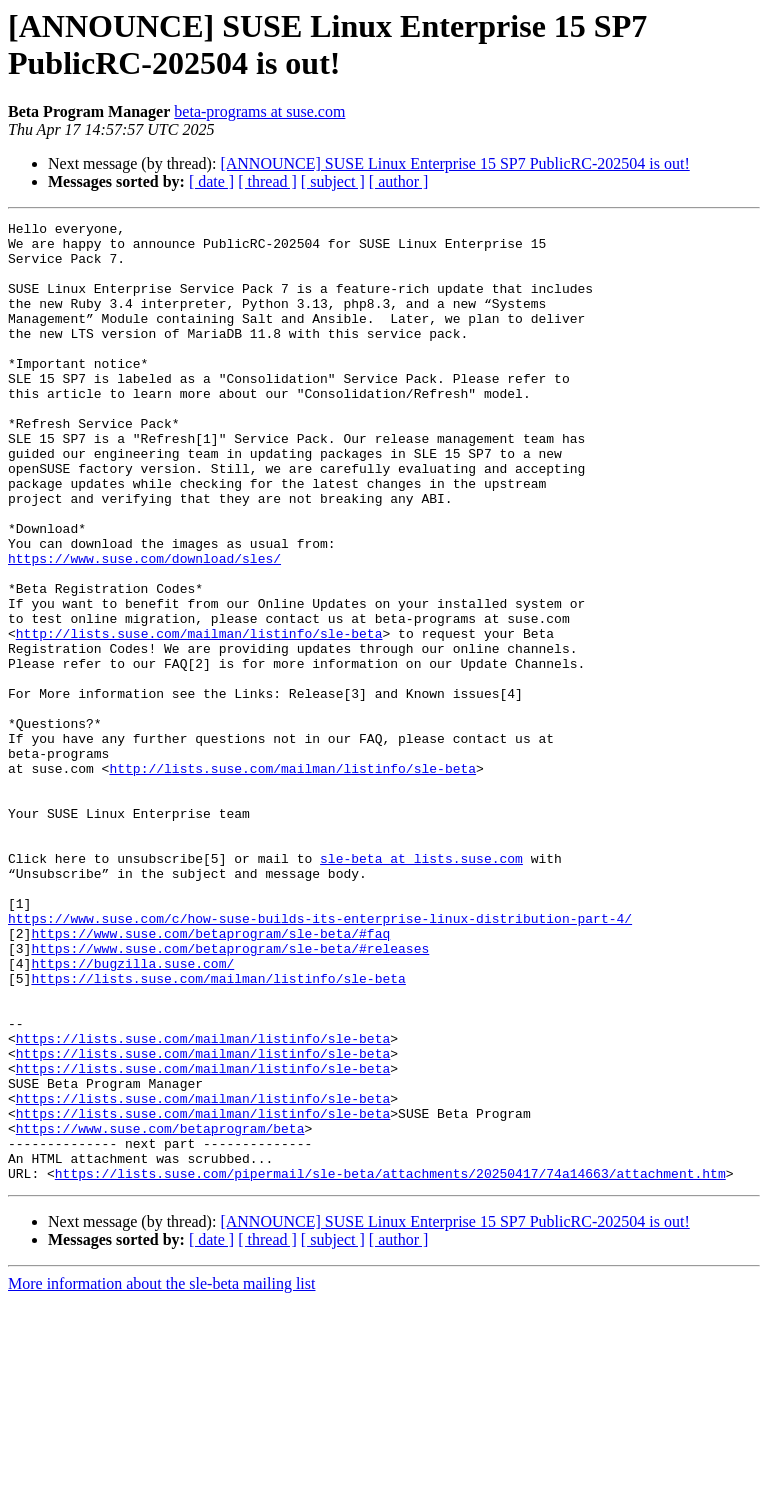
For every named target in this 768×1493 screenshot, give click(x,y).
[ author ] (399, 181)
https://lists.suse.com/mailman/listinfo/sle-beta (218, 1131)
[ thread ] (267, 181)
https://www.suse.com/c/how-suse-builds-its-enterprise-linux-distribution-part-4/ (320, 1059)
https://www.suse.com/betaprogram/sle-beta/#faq (210, 1077)
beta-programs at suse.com (259, 111)
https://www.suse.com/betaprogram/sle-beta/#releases (230, 1095)
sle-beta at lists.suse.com (421, 987)
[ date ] (211, 181)
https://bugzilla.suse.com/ (132, 1113)
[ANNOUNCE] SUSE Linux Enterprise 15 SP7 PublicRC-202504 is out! (454, 163)
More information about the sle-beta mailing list (161, 1475)
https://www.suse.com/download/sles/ (144, 627)
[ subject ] (333, 181)
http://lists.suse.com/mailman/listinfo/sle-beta (199, 717)
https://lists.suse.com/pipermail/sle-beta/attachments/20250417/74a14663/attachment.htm (390, 1365)
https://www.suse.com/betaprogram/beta (160, 1311)
